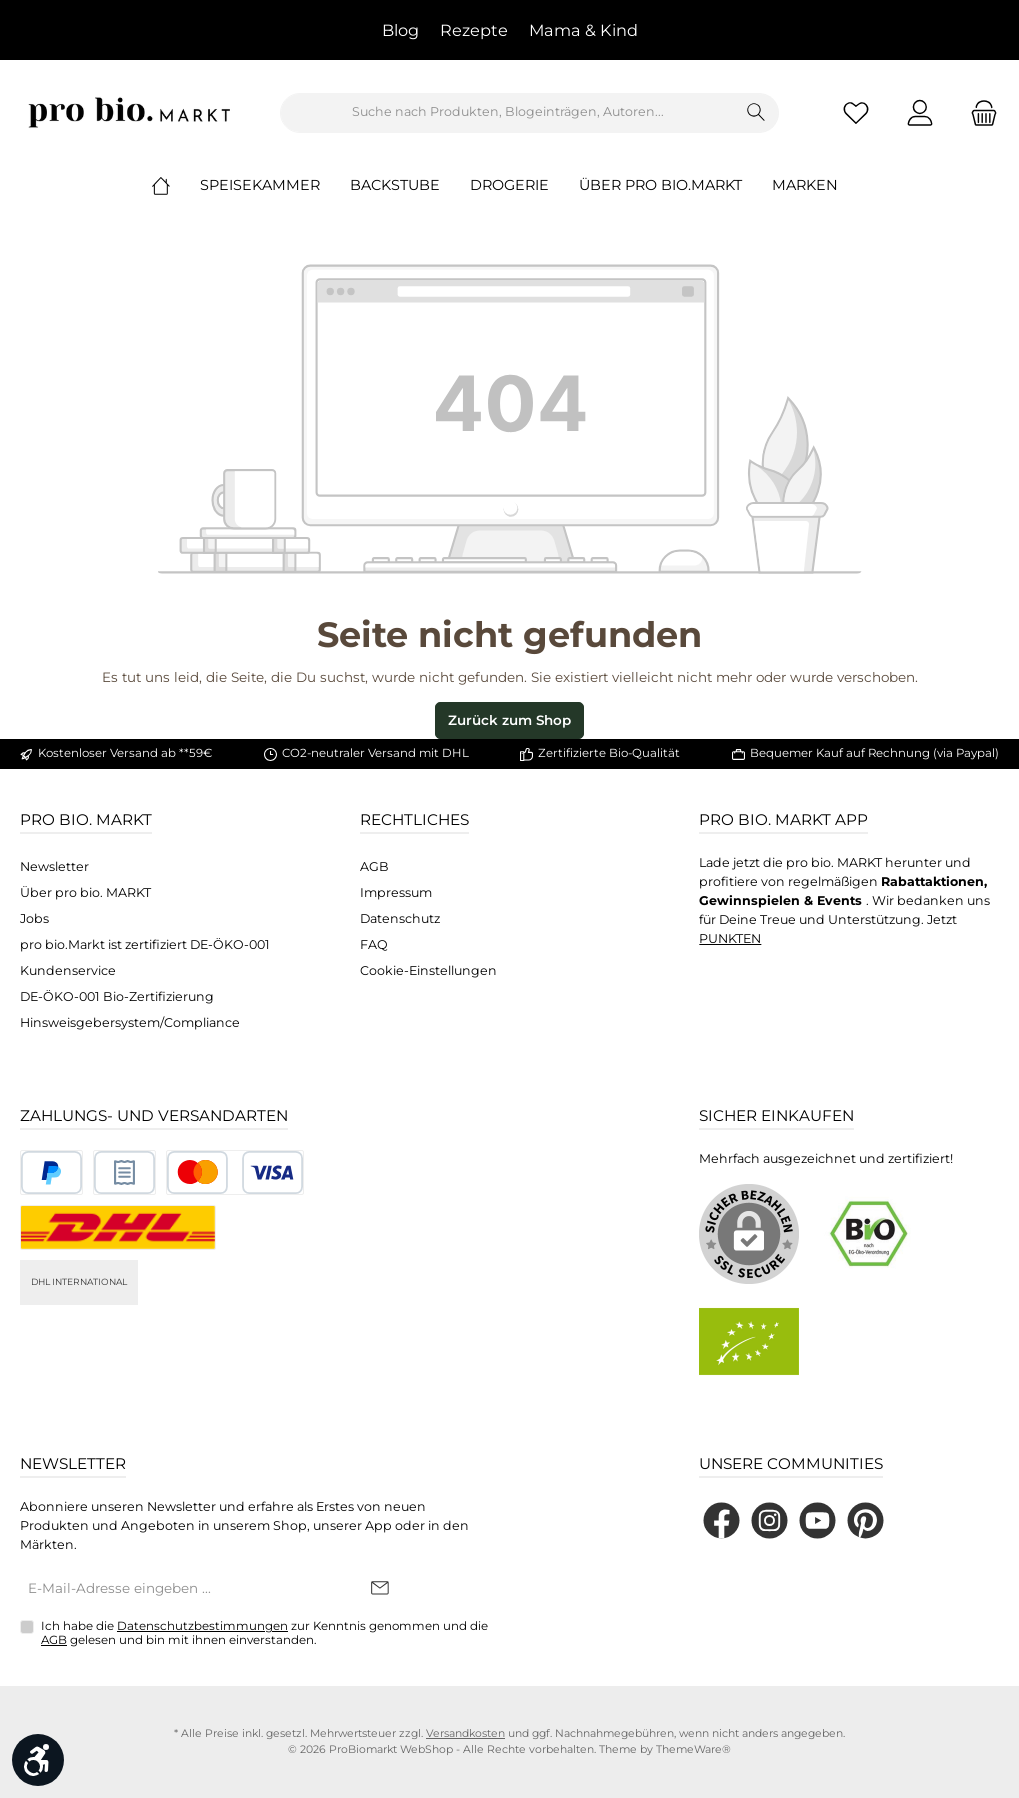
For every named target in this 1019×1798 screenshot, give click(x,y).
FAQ (374, 944)
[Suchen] (756, 113)
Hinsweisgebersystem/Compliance (130, 1022)
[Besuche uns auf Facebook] (721, 1520)
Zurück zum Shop (509, 720)
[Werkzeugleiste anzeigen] (38, 1760)
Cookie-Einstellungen (428, 970)
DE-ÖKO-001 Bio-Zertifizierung (117, 996)
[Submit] (380, 1589)
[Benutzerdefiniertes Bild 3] (235, 1172)
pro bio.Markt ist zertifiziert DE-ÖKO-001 (145, 944)
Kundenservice (68, 970)
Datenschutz (400, 918)
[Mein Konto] (920, 112)
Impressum (396, 892)
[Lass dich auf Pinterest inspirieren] (865, 1520)
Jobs (34, 918)
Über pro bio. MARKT (85, 892)
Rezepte (474, 30)
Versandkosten (465, 1733)
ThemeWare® (693, 1749)
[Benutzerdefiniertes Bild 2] (124, 1172)
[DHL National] (118, 1227)
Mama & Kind (583, 30)
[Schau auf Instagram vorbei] (769, 1520)
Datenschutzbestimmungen (202, 1626)
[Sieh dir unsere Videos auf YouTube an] (817, 1520)
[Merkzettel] (856, 112)
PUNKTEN (730, 938)
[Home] (176, 185)
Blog (400, 30)
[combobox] (507, 113)
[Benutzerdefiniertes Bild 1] (51, 1172)
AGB (374, 866)
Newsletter (54, 866)
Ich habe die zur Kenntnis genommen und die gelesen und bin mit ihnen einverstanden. (264, 1633)
